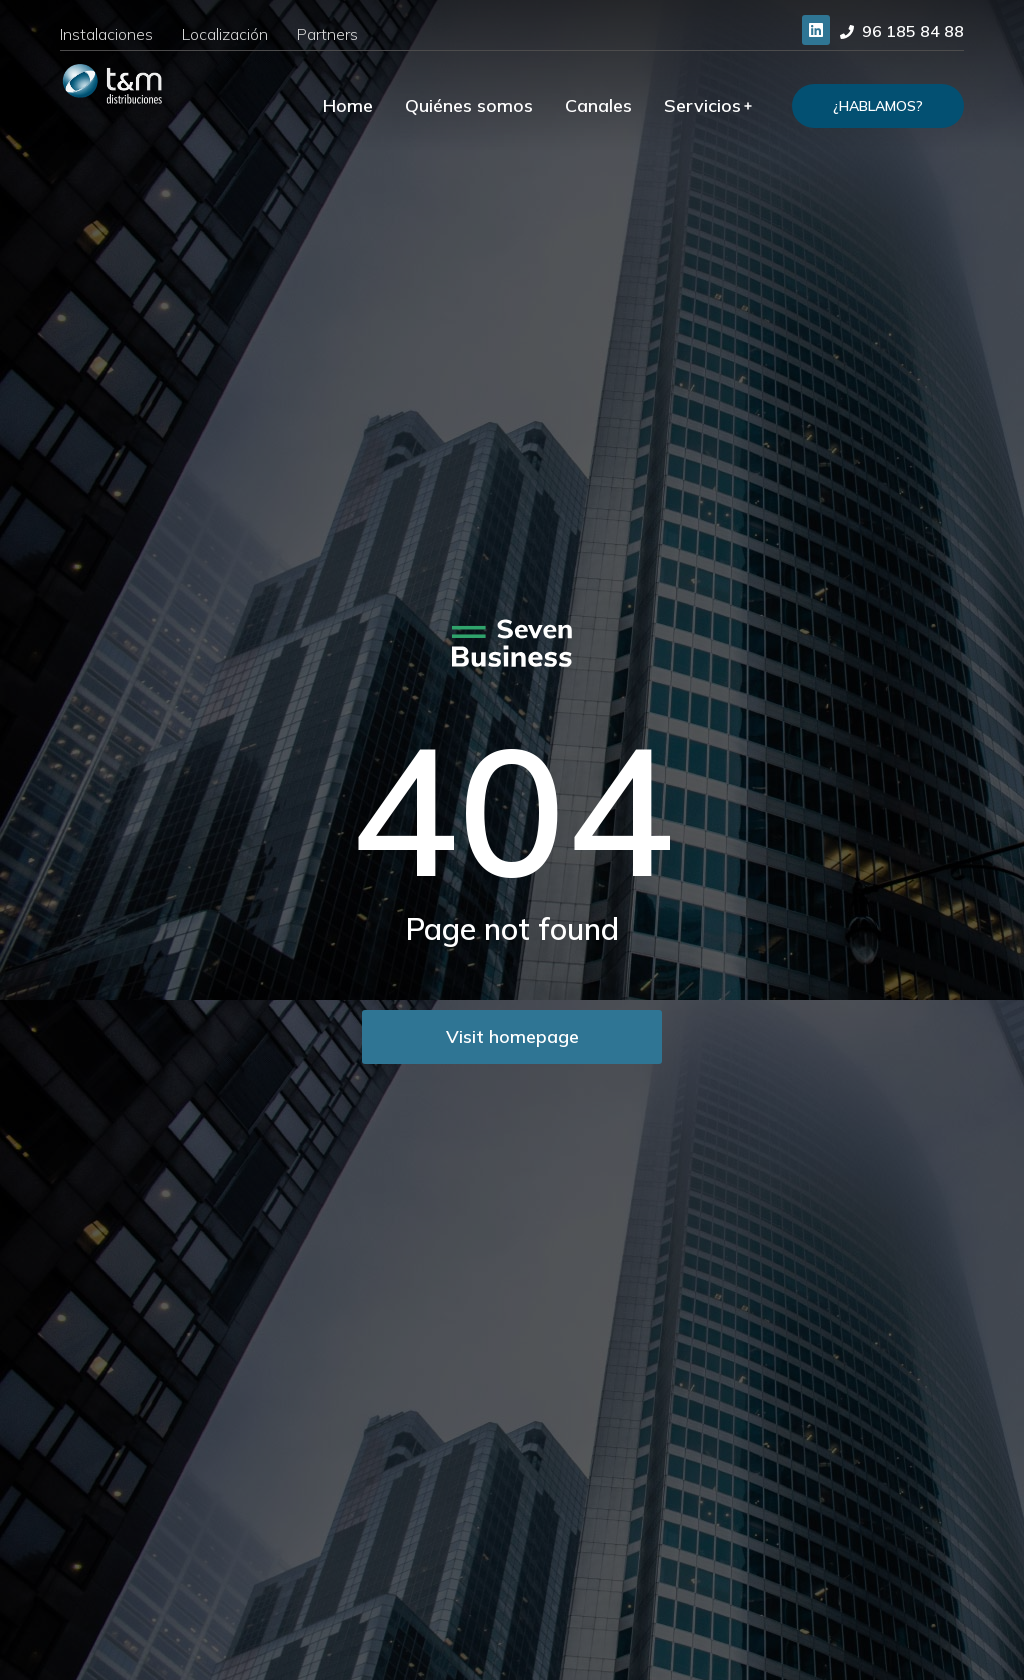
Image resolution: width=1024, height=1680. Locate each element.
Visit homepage (512, 1036)
